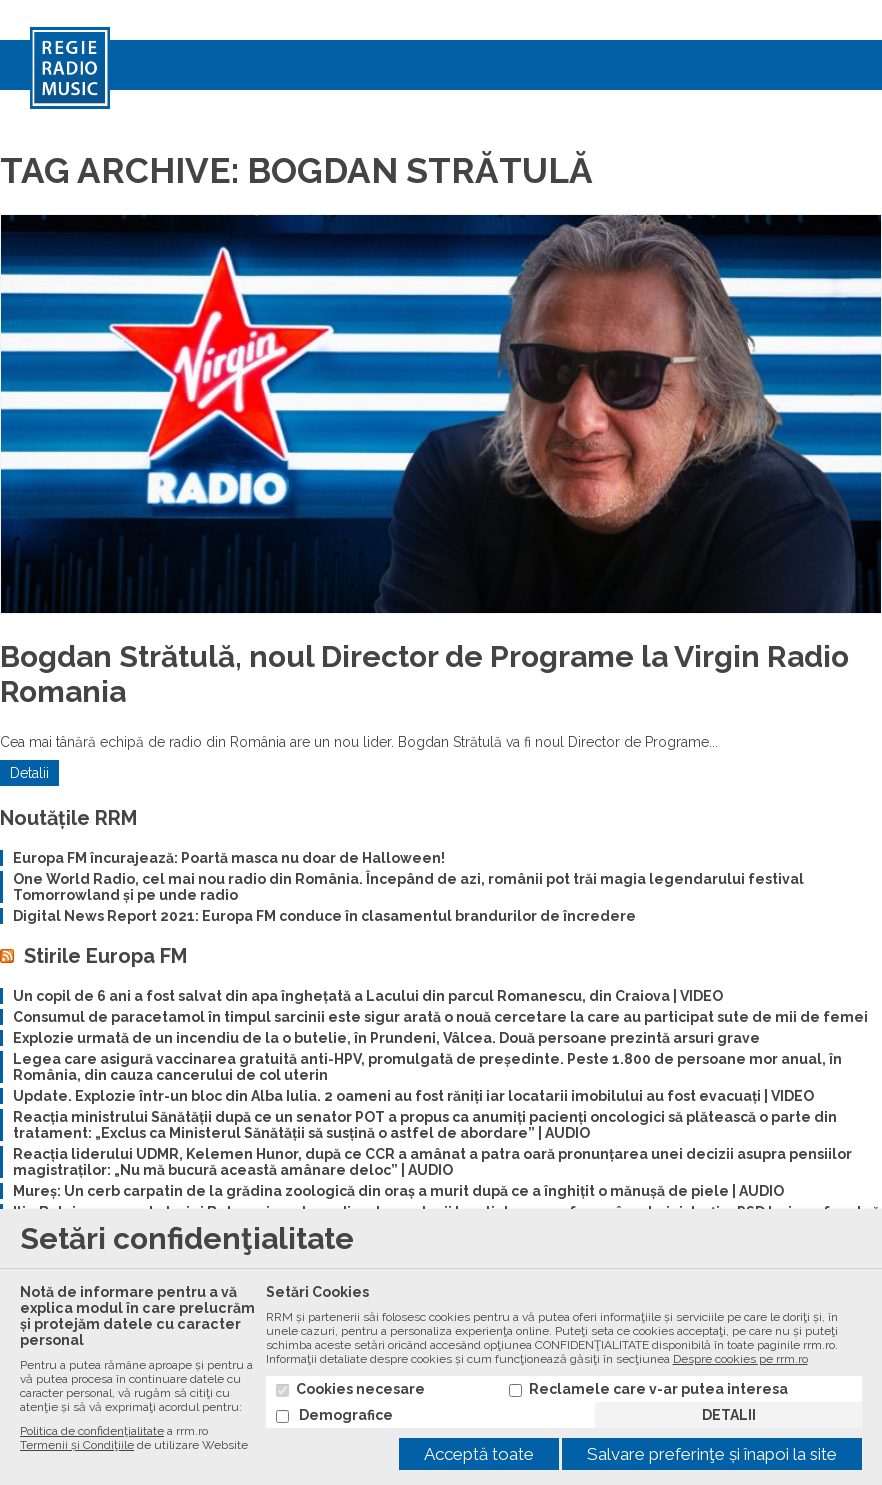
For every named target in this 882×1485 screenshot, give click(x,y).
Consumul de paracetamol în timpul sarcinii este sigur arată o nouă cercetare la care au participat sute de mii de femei (440, 1017)
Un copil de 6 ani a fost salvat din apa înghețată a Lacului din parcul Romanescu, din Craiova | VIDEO (368, 996)
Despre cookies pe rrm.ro (740, 1359)
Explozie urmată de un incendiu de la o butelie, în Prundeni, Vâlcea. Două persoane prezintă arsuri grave (386, 1038)
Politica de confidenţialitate (92, 1431)
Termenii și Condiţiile (77, 1445)
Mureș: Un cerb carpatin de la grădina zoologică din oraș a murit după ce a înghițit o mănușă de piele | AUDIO (398, 1191)
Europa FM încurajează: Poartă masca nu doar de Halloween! (229, 858)
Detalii (29, 773)
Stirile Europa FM (105, 956)
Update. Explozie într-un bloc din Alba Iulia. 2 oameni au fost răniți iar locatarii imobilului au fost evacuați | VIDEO (413, 1096)
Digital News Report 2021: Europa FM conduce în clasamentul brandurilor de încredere (324, 916)
